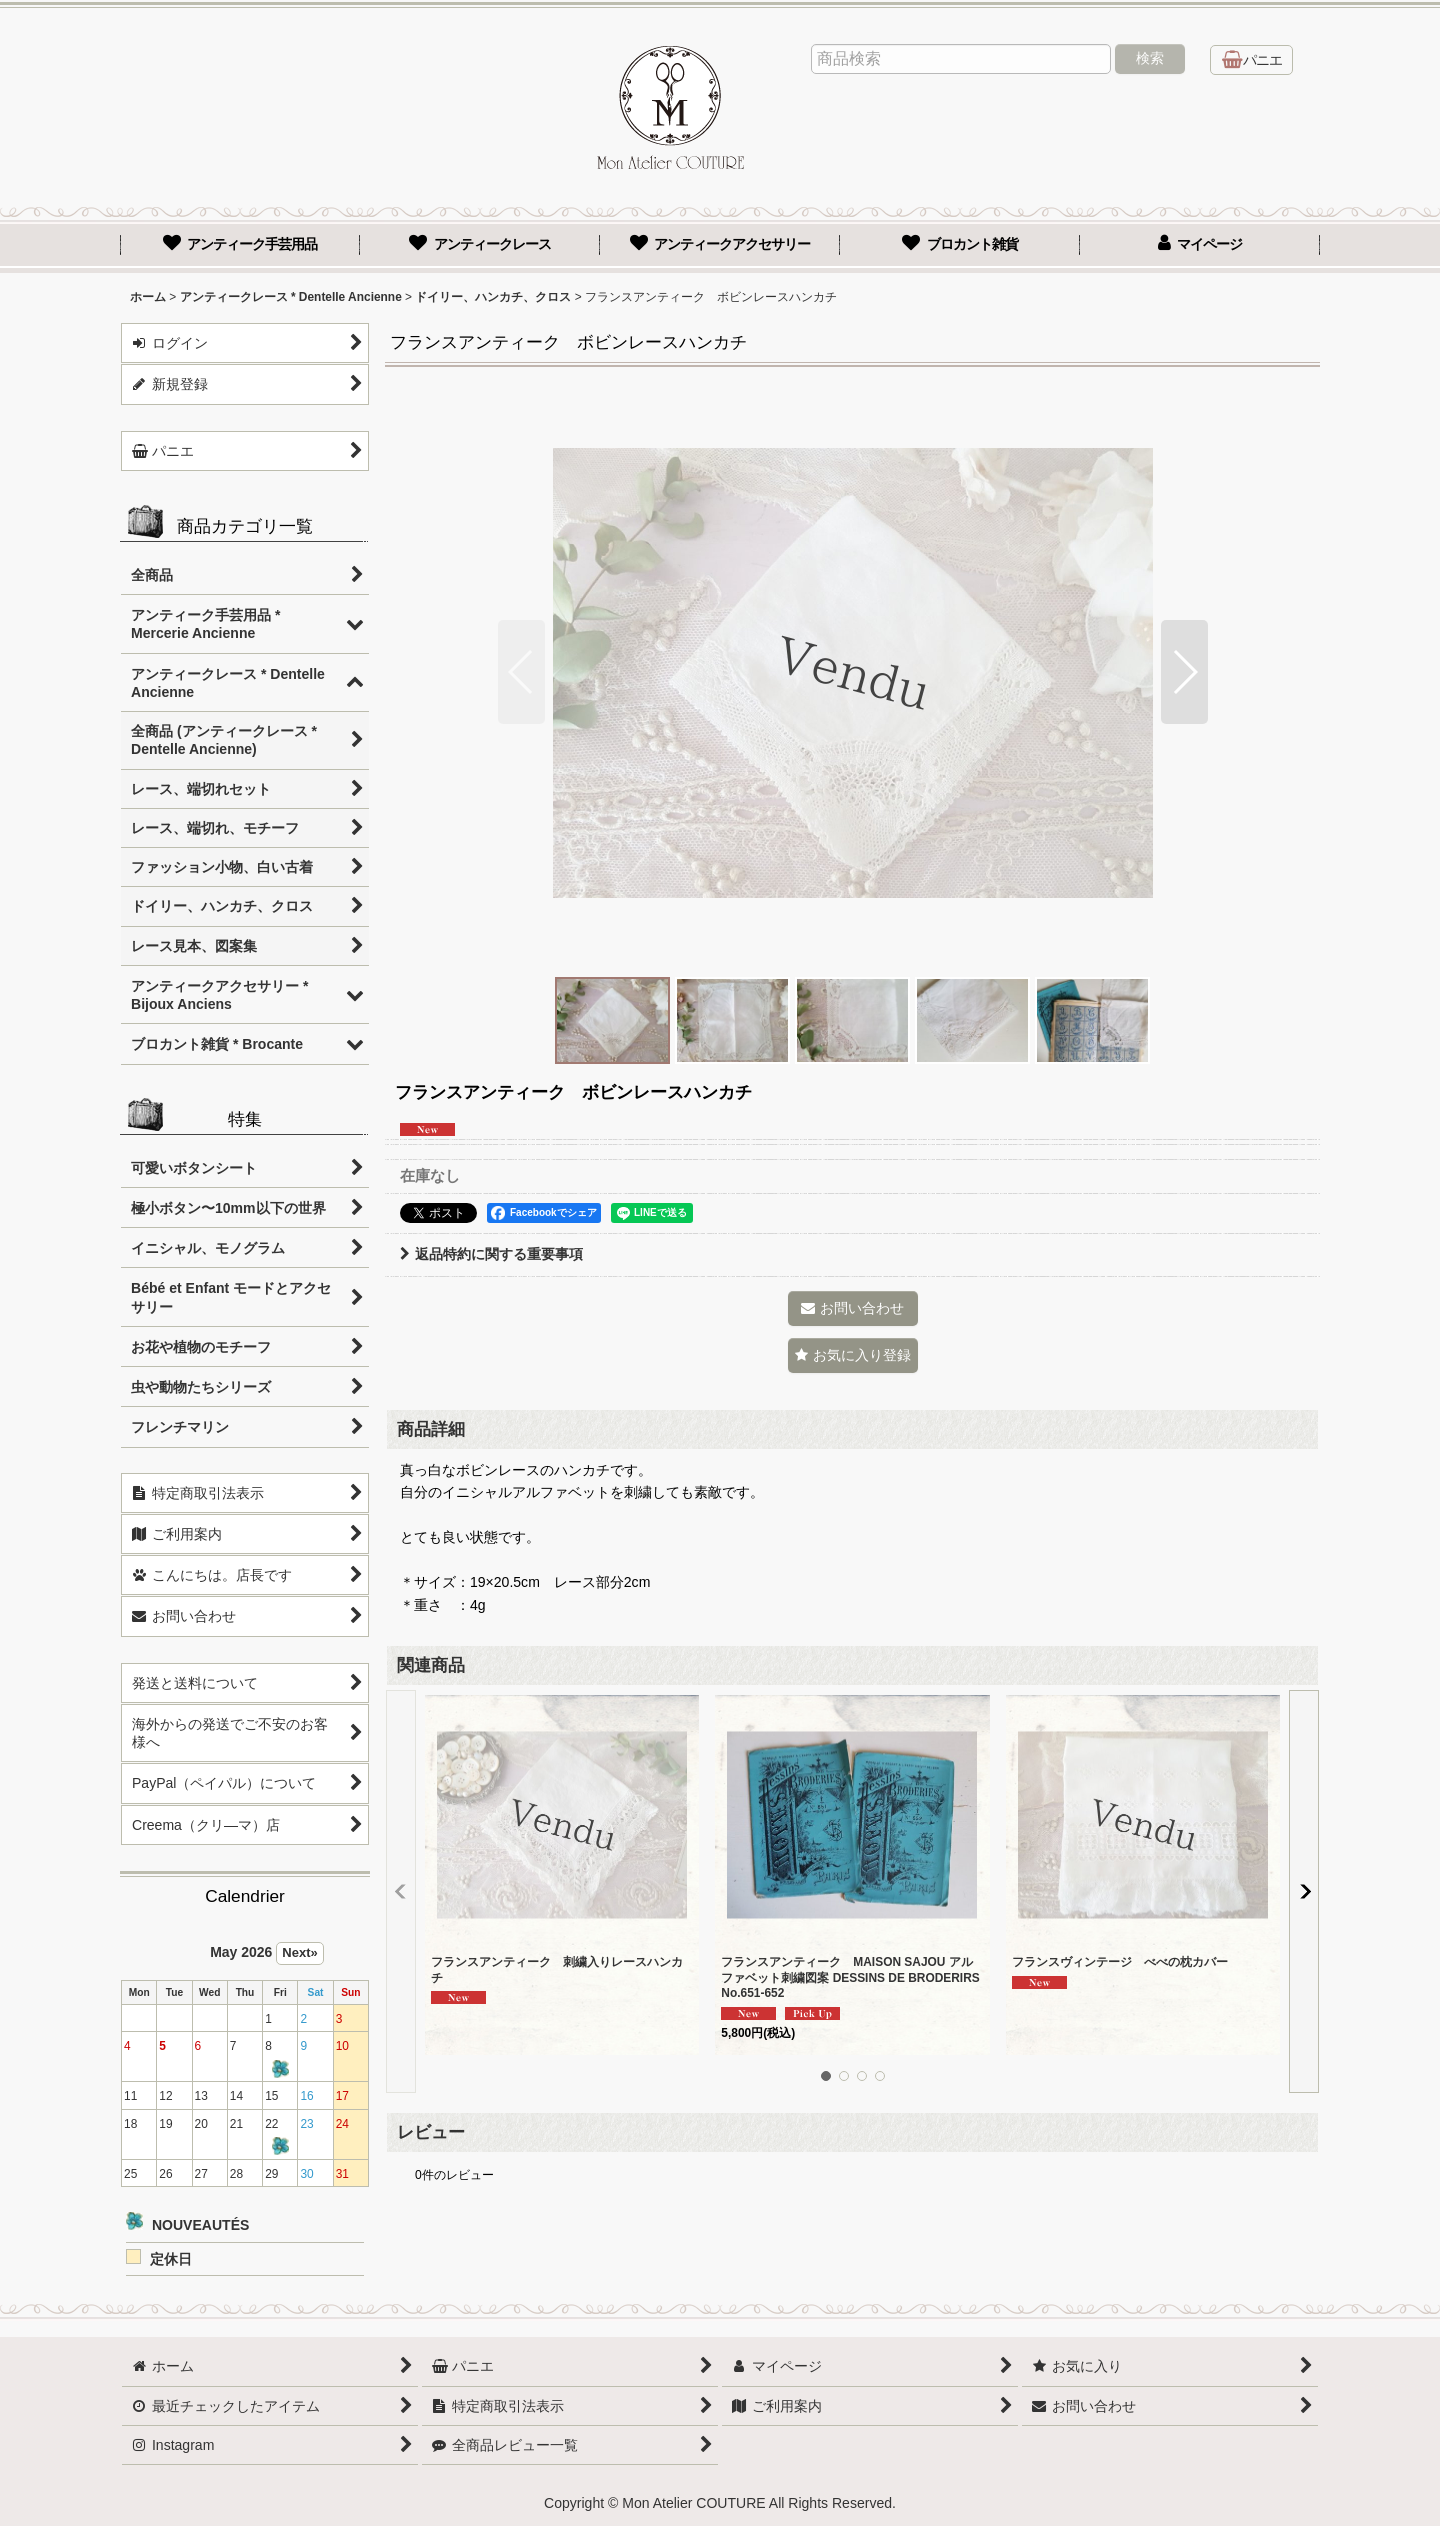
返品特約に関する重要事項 (491, 1254)
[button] (521, 672)
